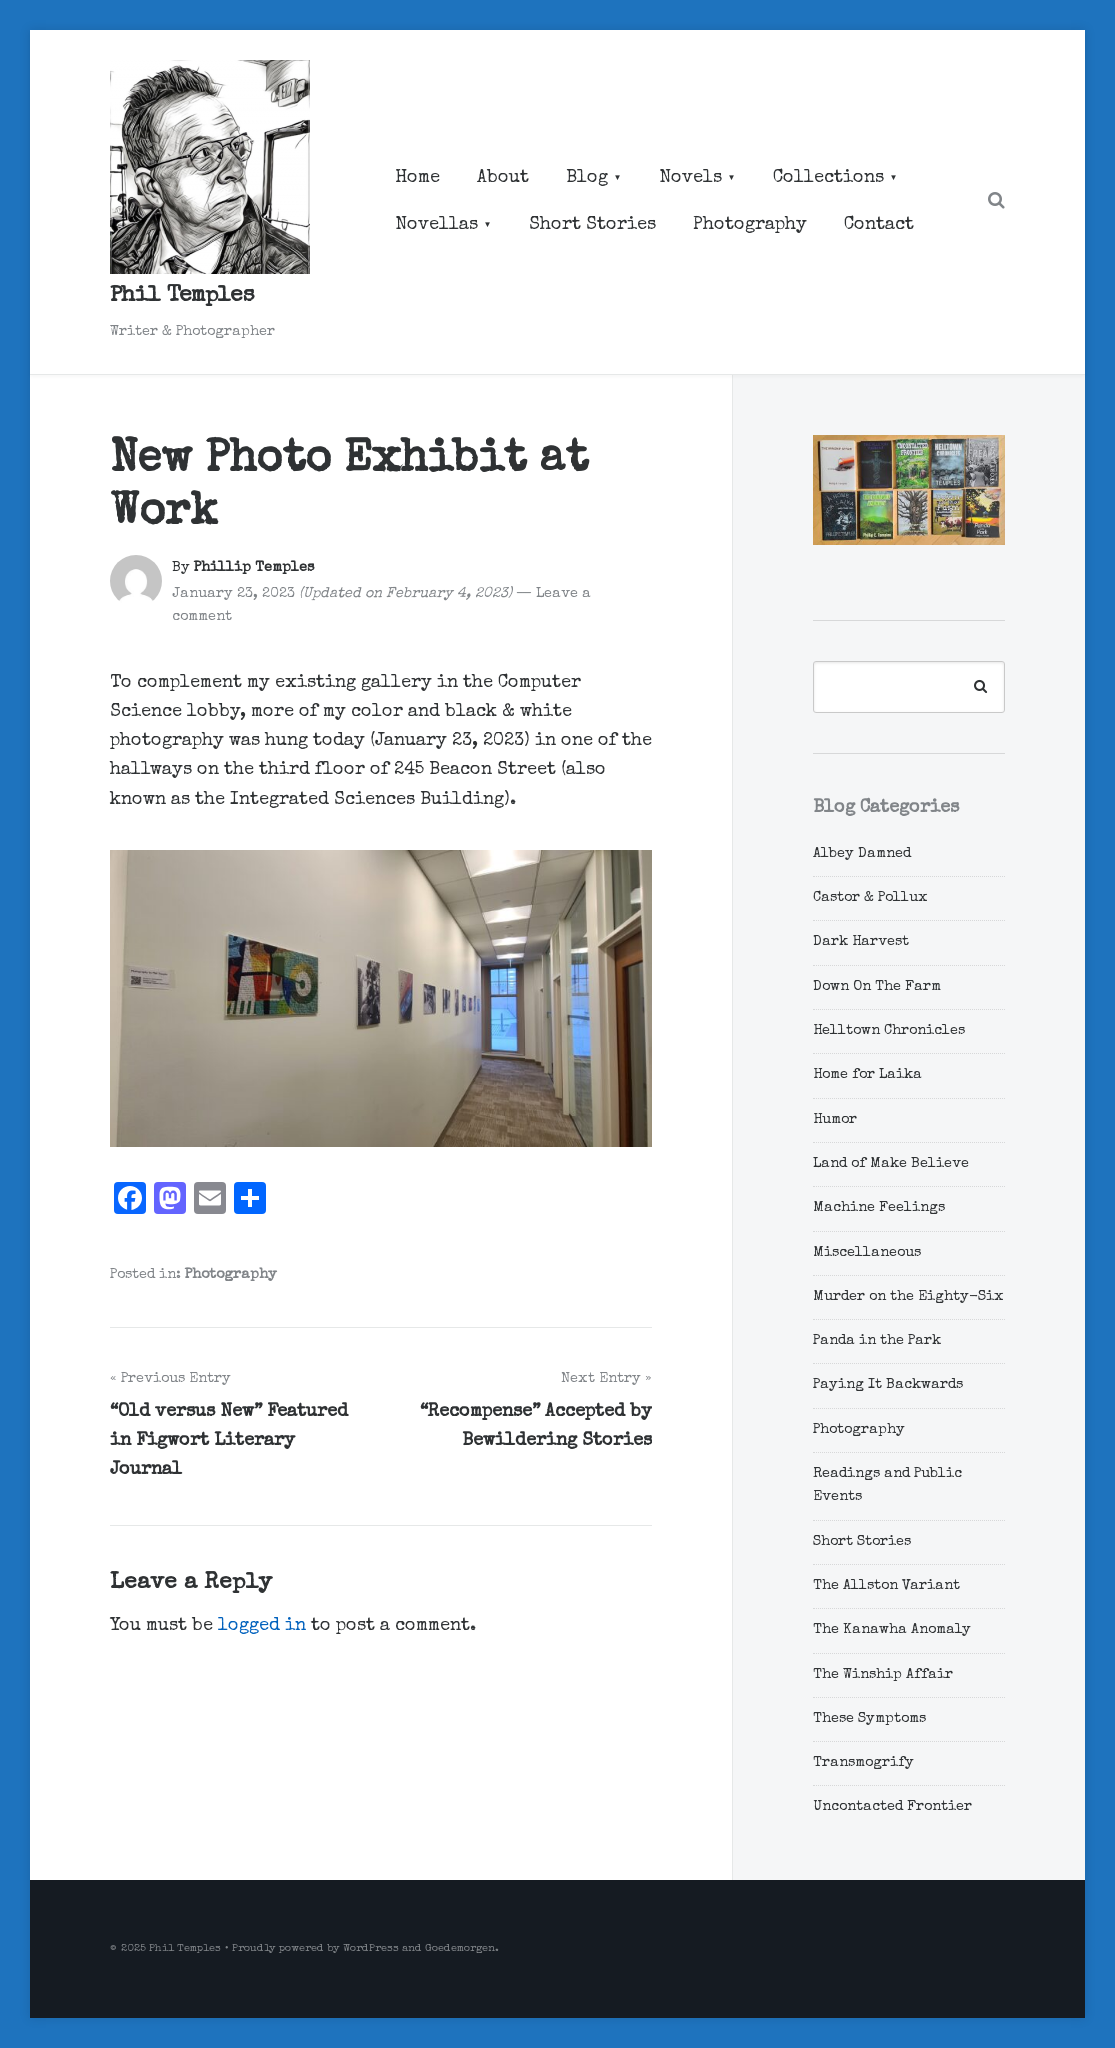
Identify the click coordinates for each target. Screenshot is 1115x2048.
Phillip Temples (254, 568)
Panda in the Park (877, 1341)
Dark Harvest (861, 942)
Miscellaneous (867, 1253)
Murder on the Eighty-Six (908, 1297)
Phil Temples (182, 296)
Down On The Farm (877, 987)
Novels (690, 178)
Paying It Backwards (888, 1385)
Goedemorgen (460, 1948)
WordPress (371, 1948)
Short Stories (592, 225)
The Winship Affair (883, 1675)
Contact (879, 225)
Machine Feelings (879, 1208)
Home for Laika (867, 1075)
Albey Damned (862, 854)
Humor (835, 1120)
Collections (828, 178)
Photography (750, 225)
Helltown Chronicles (889, 1031)
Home (417, 178)
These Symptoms (869, 1719)
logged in (262, 1626)
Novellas (436, 225)
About (503, 178)
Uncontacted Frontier (892, 1807)
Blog (587, 178)
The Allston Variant (886, 1586)
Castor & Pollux (870, 898)
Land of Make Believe (891, 1164)
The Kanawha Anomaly (892, 1630)
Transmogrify (863, 1763)
